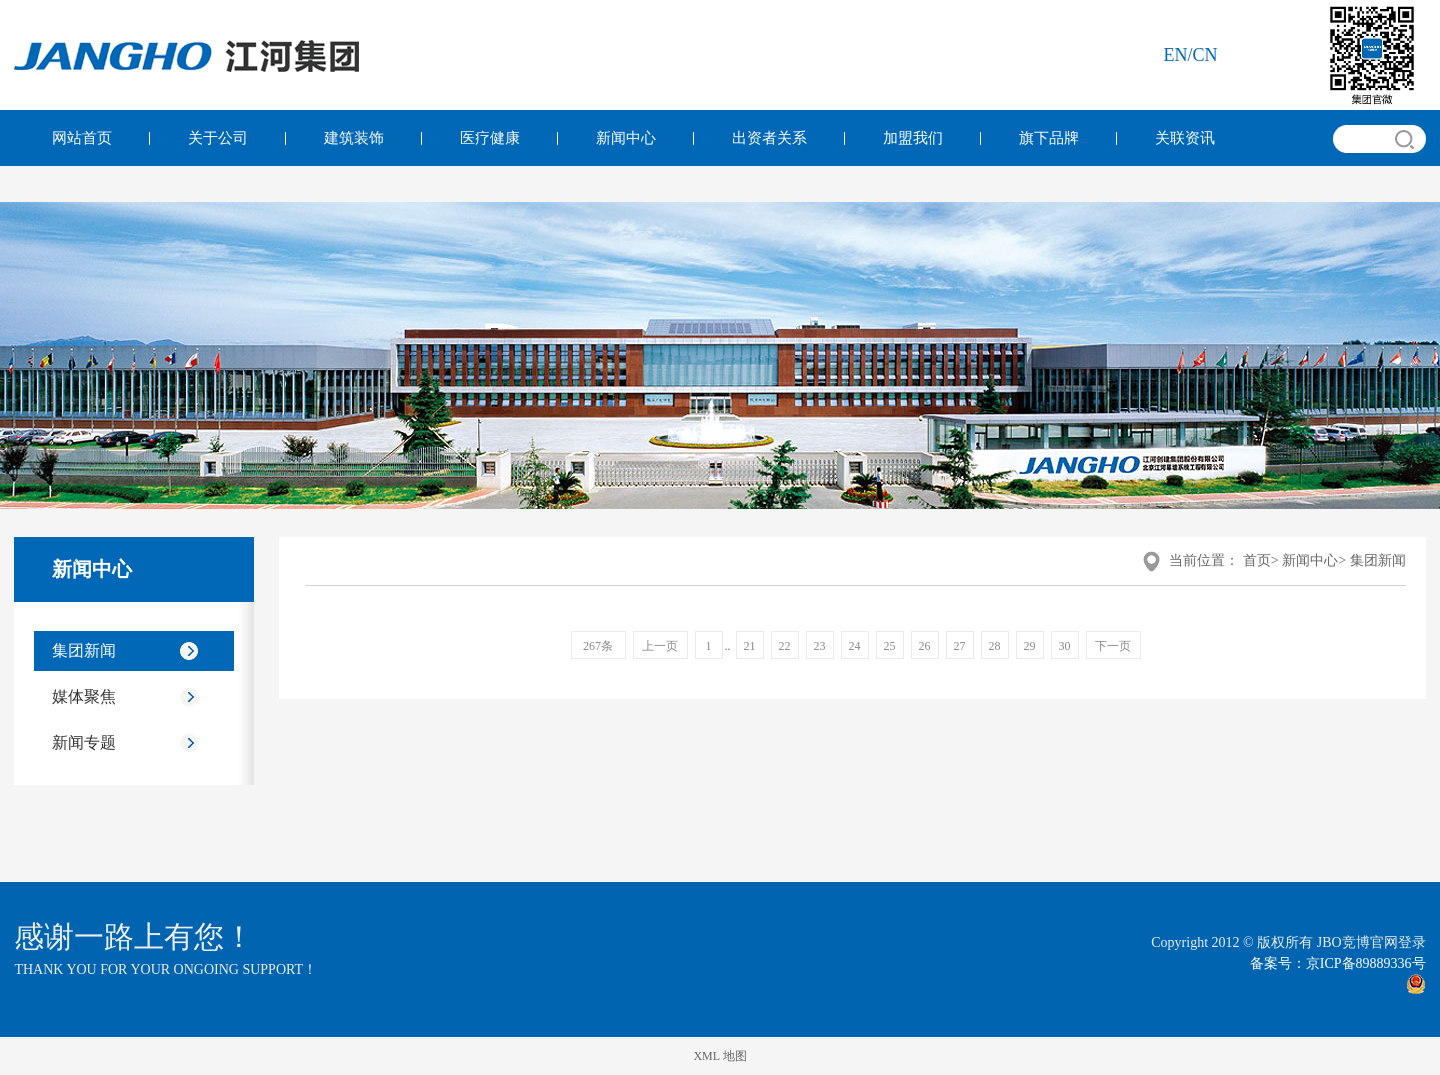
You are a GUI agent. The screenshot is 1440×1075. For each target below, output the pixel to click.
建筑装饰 (354, 138)
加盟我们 (913, 138)
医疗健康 (490, 138)
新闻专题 (84, 742)
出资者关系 (769, 138)
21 (750, 646)
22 (785, 646)
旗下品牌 (1049, 138)
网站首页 (82, 138)
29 (1030, 646)
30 (1065, 646)
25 (890, 646)
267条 (598, 646)
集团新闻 (84, 650)
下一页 (1113, 646)
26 (925, 646)
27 (960, 646)
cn (1205, 55)
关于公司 (218, 138)
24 (855, 646)
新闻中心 (626, 138)
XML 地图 (719, 1056)
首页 (1257, 560)
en (1176, 55)
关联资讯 (1185, 138)
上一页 (660, 646)
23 (820, 646)
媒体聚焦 (84, 696)
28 (995, 646)
